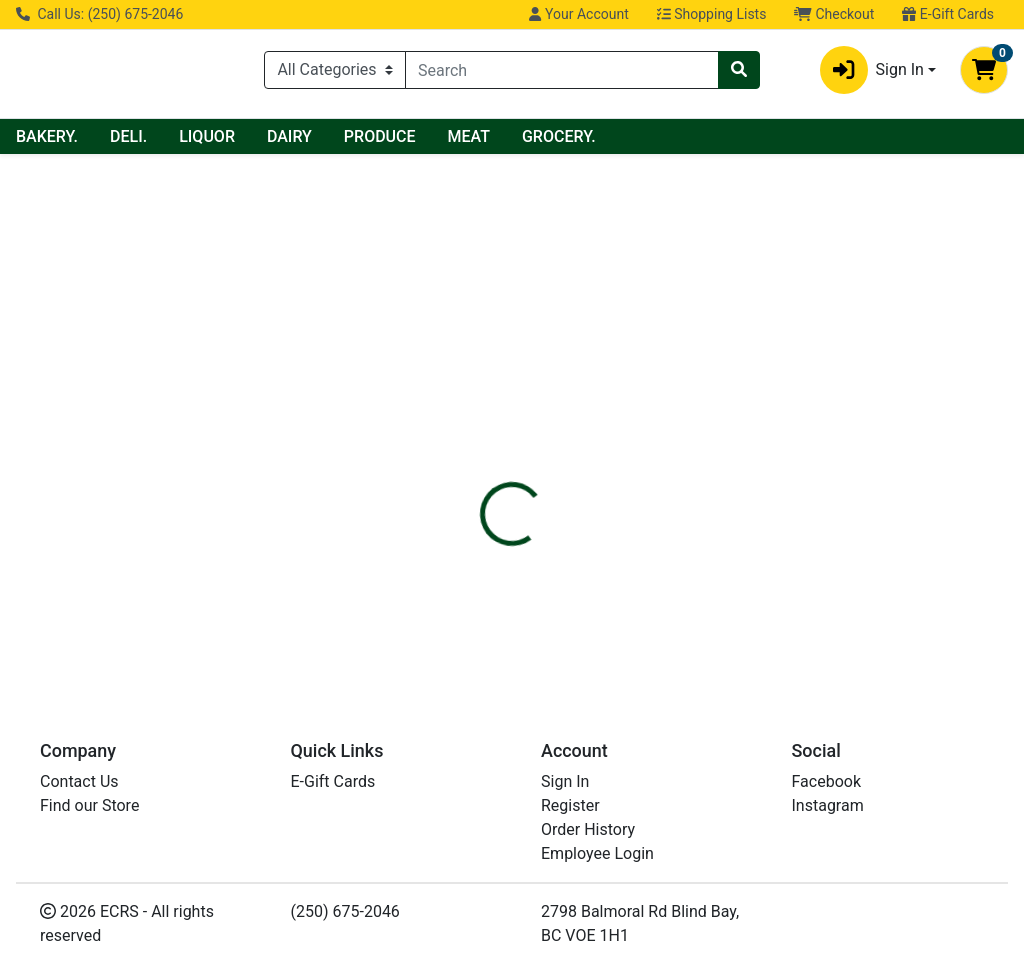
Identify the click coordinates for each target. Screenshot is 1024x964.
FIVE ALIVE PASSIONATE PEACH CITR (587, 611)
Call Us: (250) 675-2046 (99, 14)
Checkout (834, 14)
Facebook (826, 781)
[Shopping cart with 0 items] (984, 70)
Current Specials (91, 136)
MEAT (647, 136)
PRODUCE (558, 136)
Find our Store (89, 805)
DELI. (306, 136)
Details (481, 376)
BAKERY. (225, 136)
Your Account (578, 14)
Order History (588, 829)
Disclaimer (569, 376)
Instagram (828, 805)
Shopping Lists (712, 14)
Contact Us (79, 781)
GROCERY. (737, 136)
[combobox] (562, 70)
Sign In (565, 781)
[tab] (481, 376)
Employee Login (597, 853)
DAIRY (467, 136)
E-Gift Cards (948, 14)
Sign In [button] (872, 70)
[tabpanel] (725, 459)
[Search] (562, 70)
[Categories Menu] (335, 70)
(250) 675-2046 (345, 911)
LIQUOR (385, 136)
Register (570, 805)
